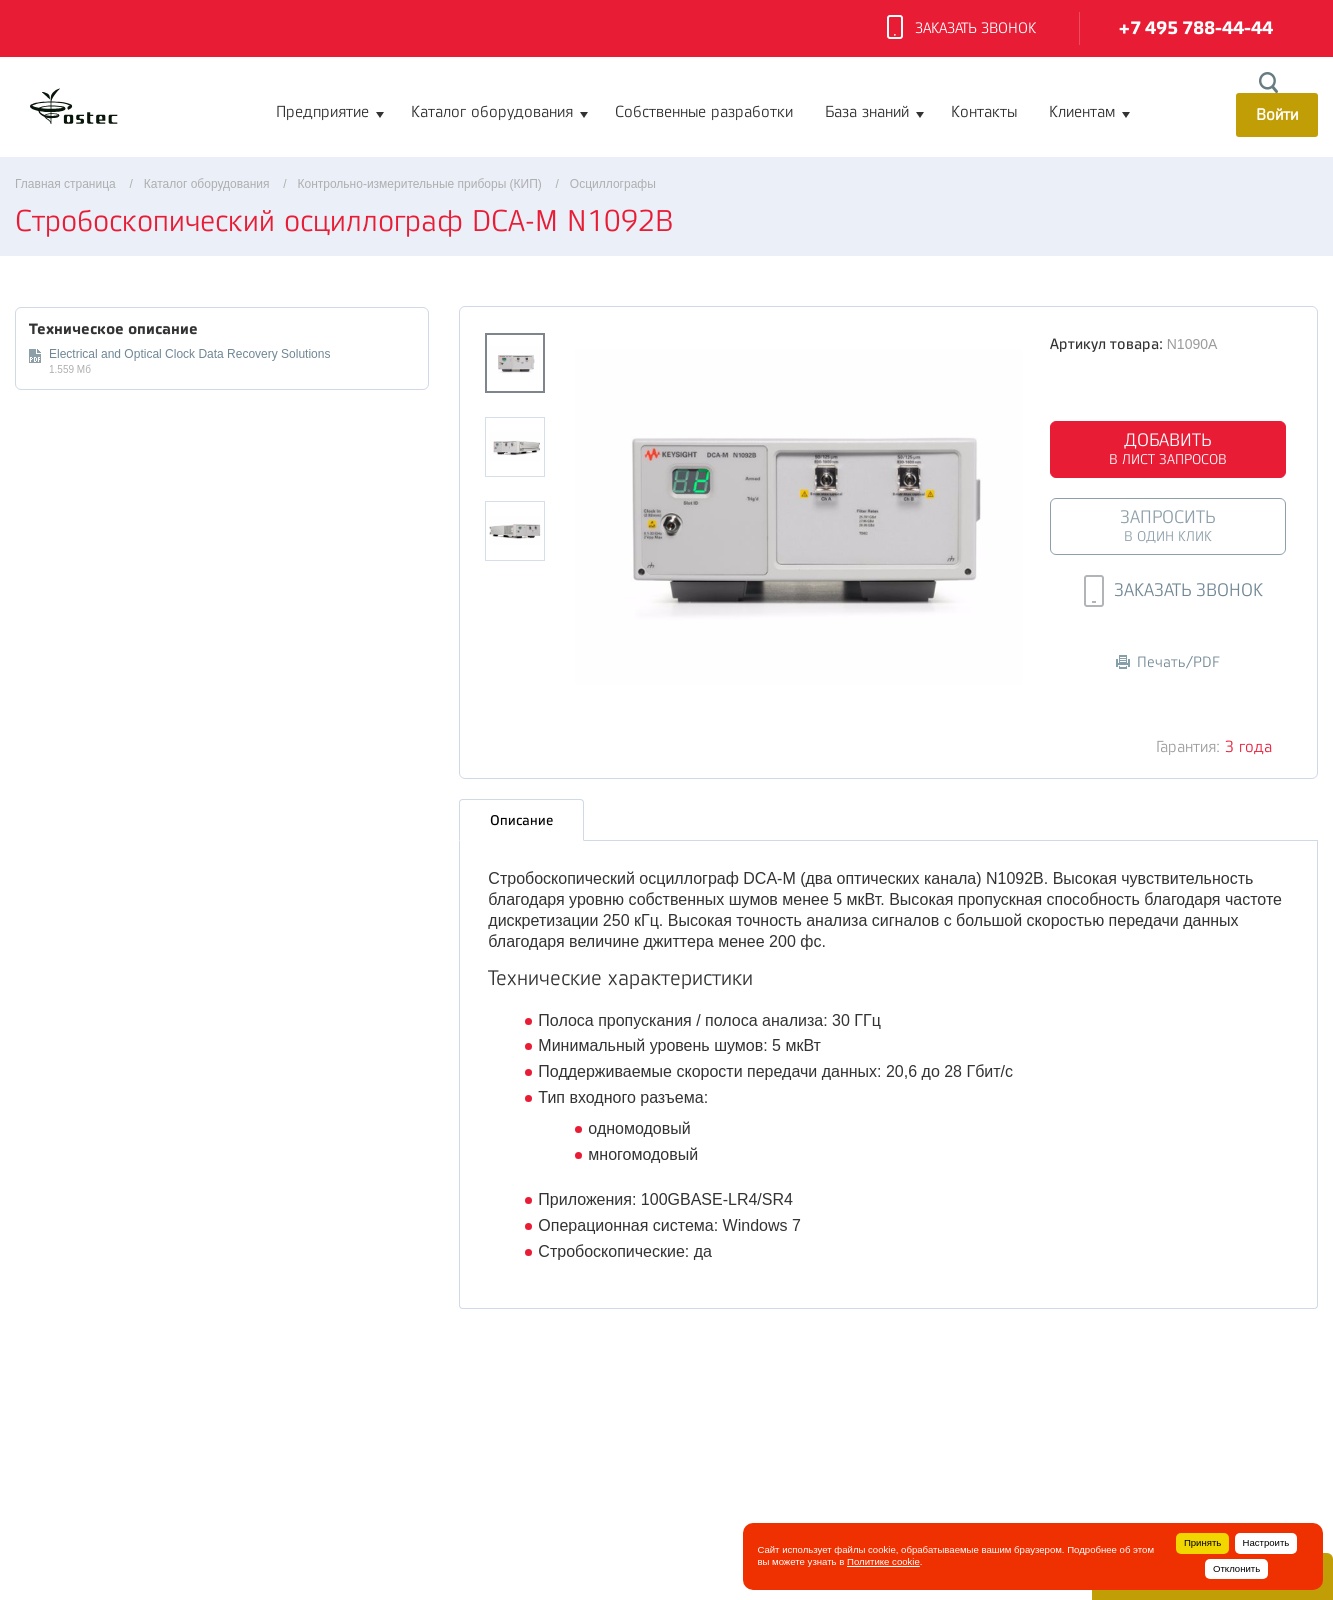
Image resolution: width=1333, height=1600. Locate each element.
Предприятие (322, 112)
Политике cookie (883, 1561)
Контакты (984, 112)
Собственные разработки (704, 112)
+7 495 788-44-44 (1196, 28)
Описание (521, 815)
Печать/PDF (1168, 662)
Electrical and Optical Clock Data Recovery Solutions (189, 354)
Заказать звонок (961, 29)
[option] (799, 517)
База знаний (867, 112)
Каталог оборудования (492, 112)
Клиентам (1082, 112)
